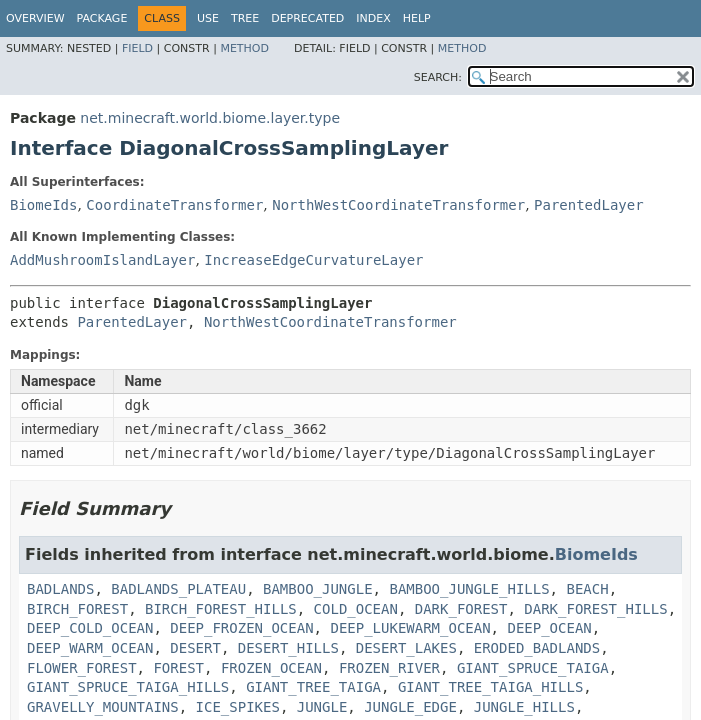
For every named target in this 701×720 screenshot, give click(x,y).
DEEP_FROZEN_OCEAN (241, 628)
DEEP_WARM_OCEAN (90, 648)
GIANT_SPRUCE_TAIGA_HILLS (128, 687)
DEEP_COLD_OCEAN (90, 628)
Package (102, 18)
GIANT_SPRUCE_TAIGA (533, 668)
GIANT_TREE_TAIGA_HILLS (490, 687)
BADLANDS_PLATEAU (178, 589)
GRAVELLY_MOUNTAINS (103, 707)
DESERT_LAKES (406, 648)
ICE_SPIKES (238, 707)
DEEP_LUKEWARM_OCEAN (410, 628)
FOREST (178, 668)
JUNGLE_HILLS (524, 707)
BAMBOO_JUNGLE (318, 589)
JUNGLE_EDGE (410, 707)
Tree (245, 18)
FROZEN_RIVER (389, 668)
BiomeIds (43, 205)
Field (137, 48)
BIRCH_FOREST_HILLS (221, 609)
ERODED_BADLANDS (537, 648)
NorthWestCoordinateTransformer (398, 205)
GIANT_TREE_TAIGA (313, 687)
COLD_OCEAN (356, 609)
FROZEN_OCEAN (271, 668)
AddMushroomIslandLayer (102, 260)
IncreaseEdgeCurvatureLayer (313, 260)
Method (244, 48)
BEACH (587, 589)
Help (417, 18)
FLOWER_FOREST (82, 668)
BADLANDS (60, 589)
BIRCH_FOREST (77, 609)
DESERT (195, 648)
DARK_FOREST (461, 609)
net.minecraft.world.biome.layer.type (210, 118)
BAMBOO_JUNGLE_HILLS (469, 589)
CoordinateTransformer (174, 205)
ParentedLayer (589, 205)
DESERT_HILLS (288, 648)
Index (373, 18)
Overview (35, 18)
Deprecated (307, 18)
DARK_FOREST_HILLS (595, 609)
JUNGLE (322, 707)
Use (208, 18)
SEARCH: (438, 77)
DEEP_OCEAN (549, 628)
